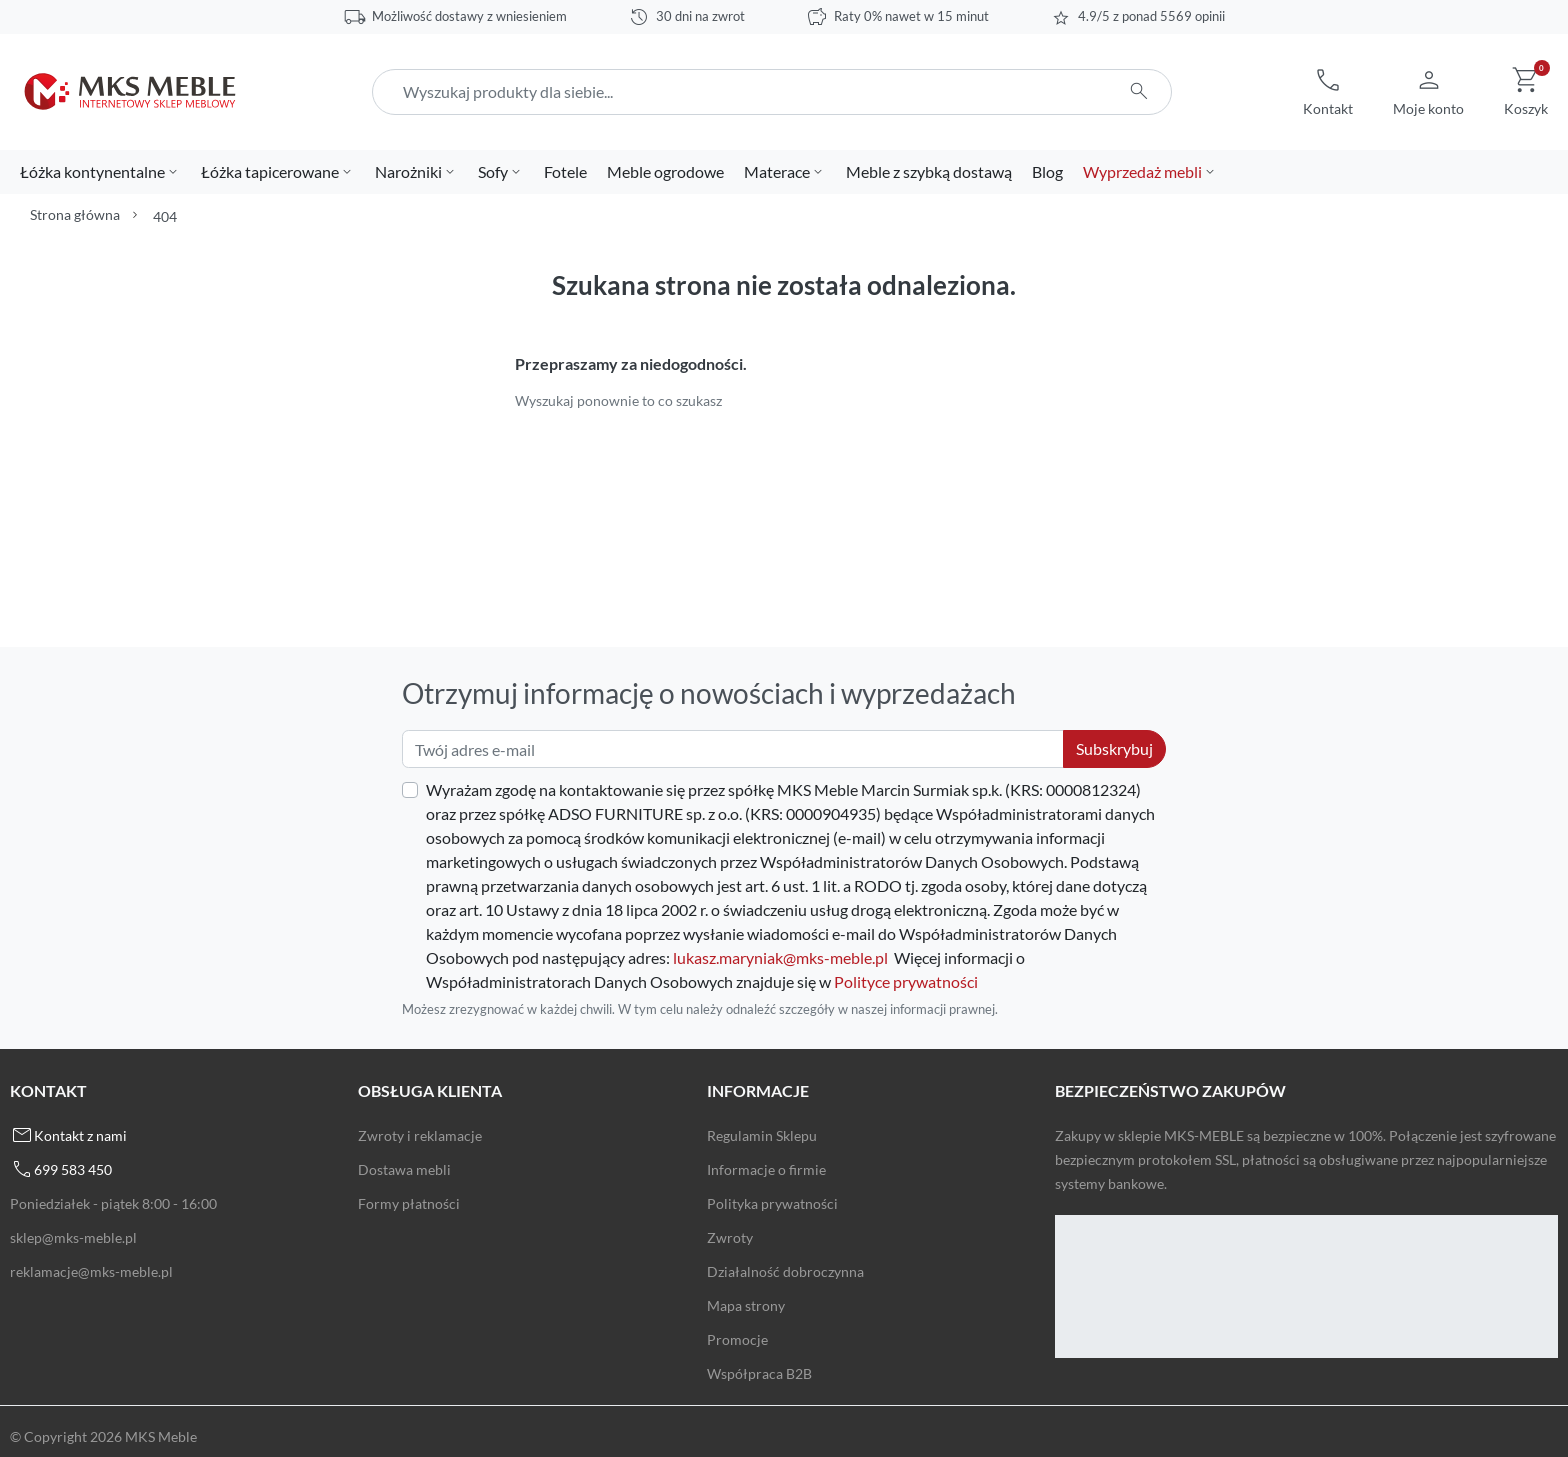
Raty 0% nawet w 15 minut (911, 16)
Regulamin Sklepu (762, 1135)
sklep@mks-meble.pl (73, 1237)
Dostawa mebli (404, 1169)
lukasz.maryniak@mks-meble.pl (780, 957)
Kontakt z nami (80, 1135)
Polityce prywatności (906, 981)
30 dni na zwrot (700, 16)
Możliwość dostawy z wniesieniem (469, 16)
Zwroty (730, 1237)
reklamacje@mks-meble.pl (91, 1271)
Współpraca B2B (759, 1373)
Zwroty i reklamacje (420, 1135)
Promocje (737, 1339)
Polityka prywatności (772, 1203)
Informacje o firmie (766, 1169)
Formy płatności (409, 1203)
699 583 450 (73, 1169)
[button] (1328, 92)
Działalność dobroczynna (785, 1271)
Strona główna (75, 214)
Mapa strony (746, 1305)
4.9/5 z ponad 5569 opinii (1151, 16)
